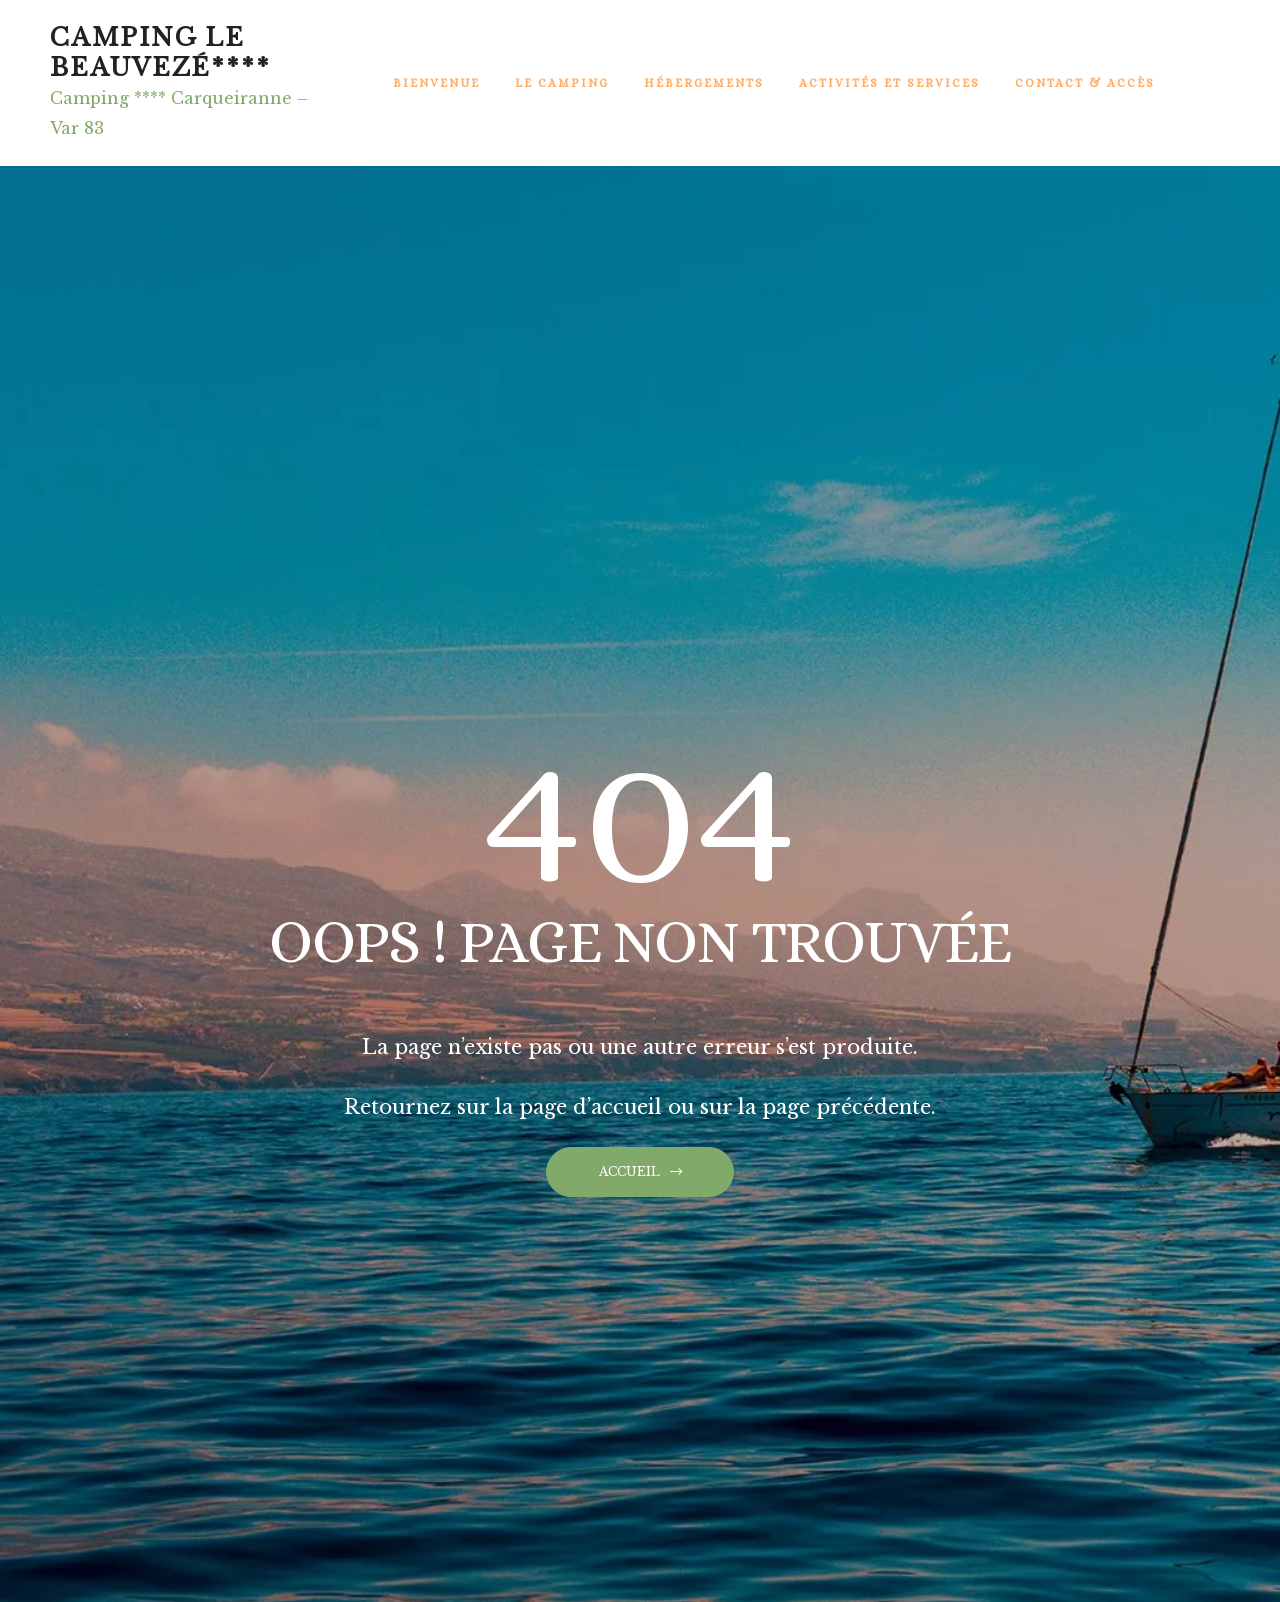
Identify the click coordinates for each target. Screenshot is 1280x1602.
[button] (639, 1172)
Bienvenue (436, 83)
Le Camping (562, 83)
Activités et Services (889, 83)
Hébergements (704, 83)
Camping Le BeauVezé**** (160, 52)
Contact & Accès (1085, 83)
